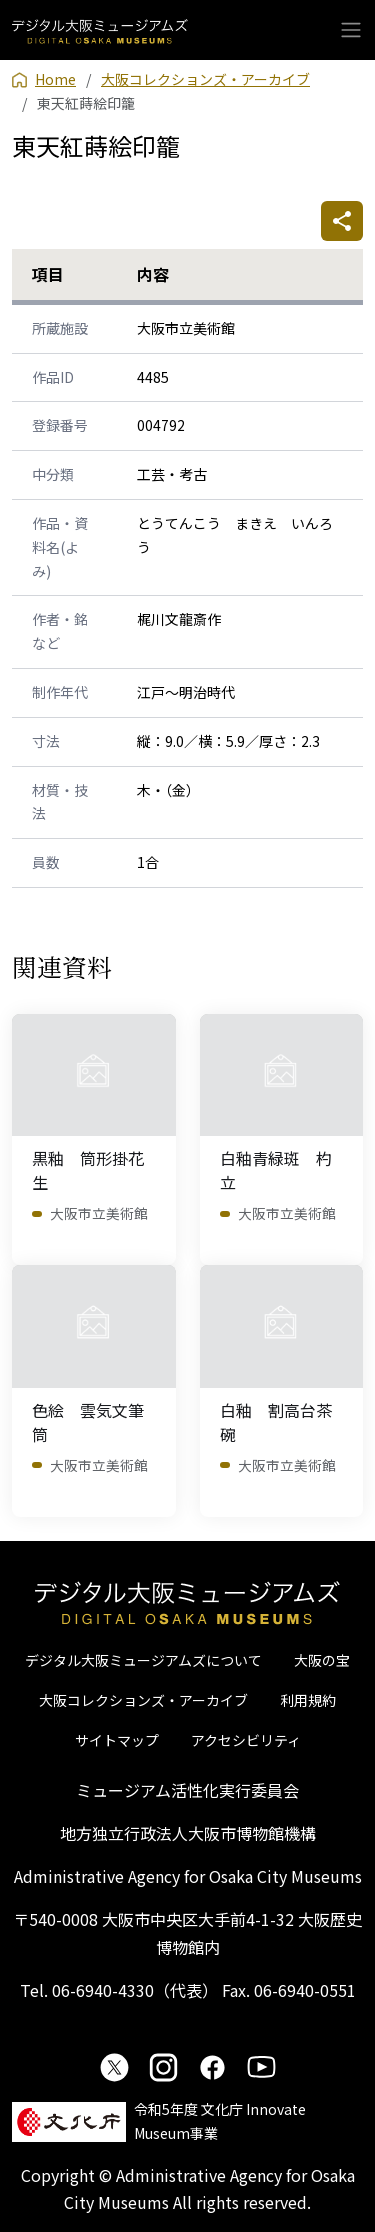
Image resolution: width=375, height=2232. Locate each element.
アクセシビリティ (246, 1740)
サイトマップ (117, 1740)
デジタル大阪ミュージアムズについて (143, 1660)
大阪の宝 (322, 1660)
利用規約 (308, 1700)
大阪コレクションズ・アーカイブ (143, 1700)
